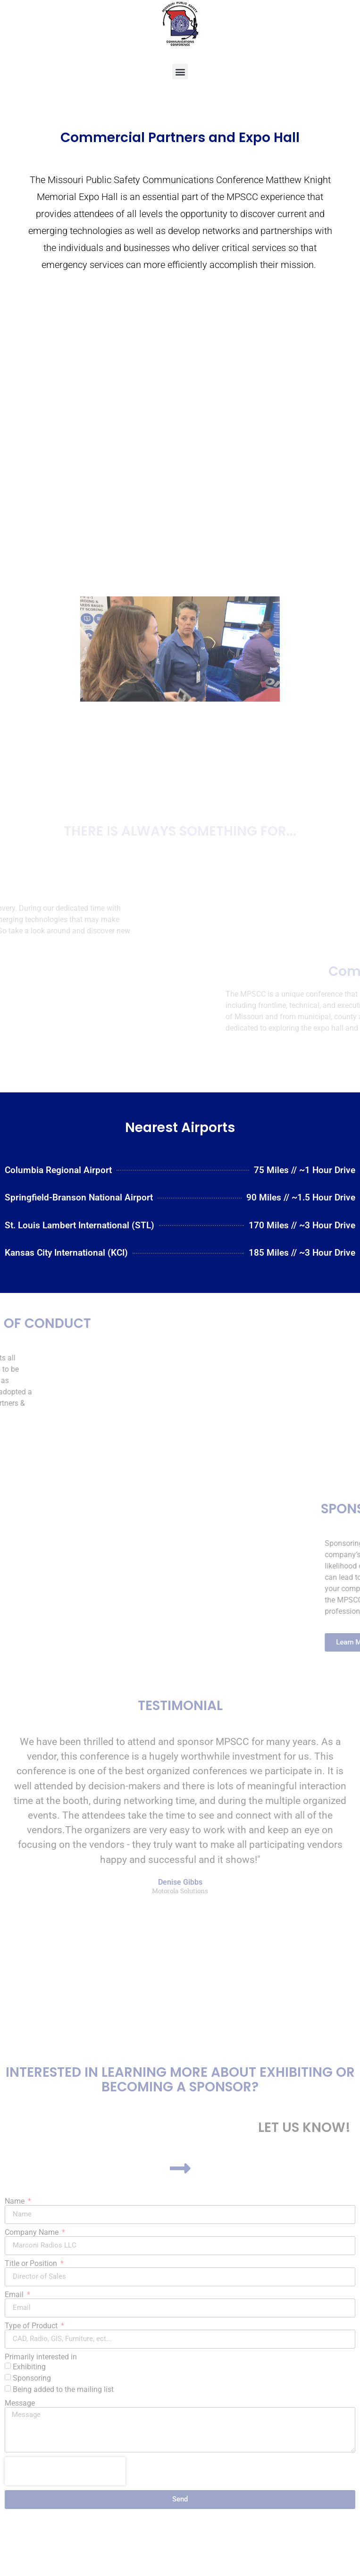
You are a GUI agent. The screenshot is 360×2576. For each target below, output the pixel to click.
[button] (180, 71)
